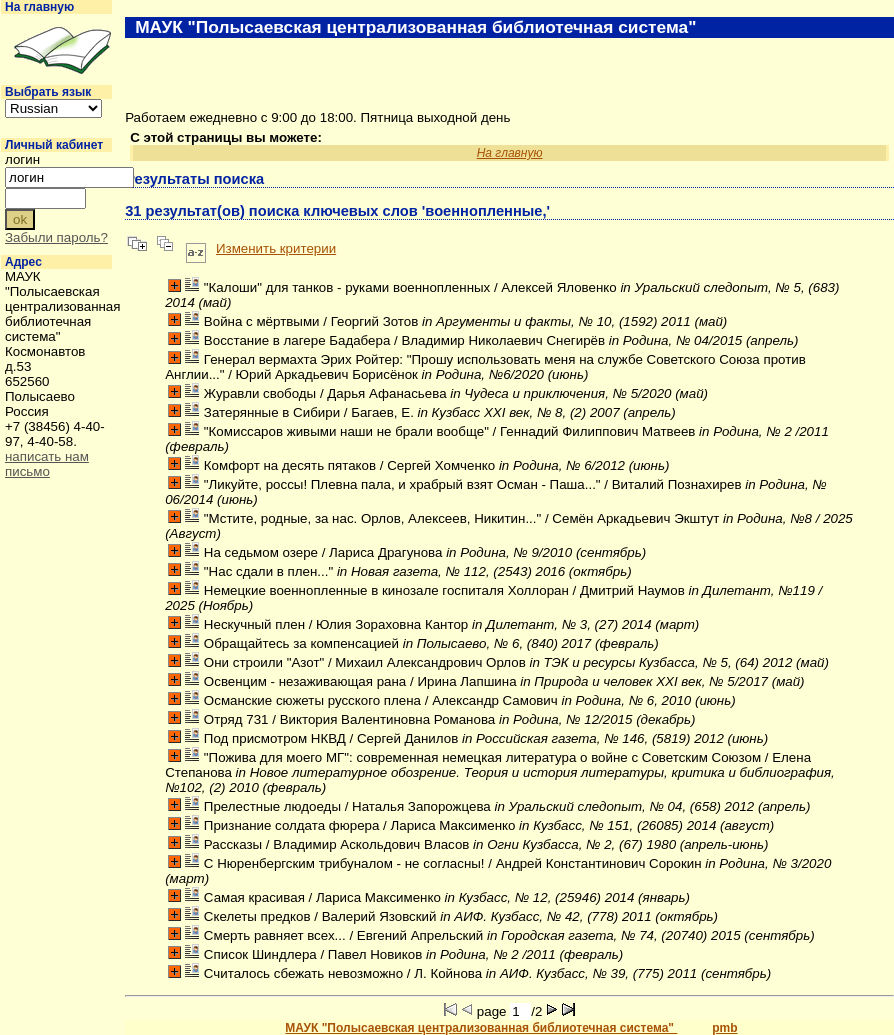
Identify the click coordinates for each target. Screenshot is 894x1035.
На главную (39, 7)
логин (22, 159)
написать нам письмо (47, 464)
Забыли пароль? (56, 237)
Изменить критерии (276, 248)
